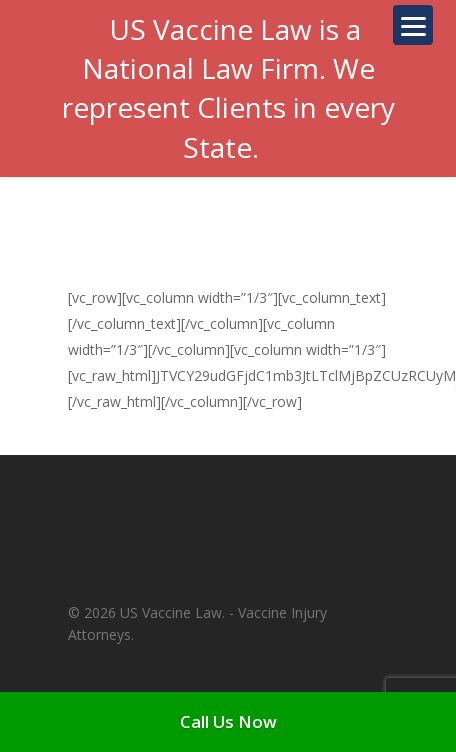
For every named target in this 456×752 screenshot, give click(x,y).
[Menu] (413, 25)
